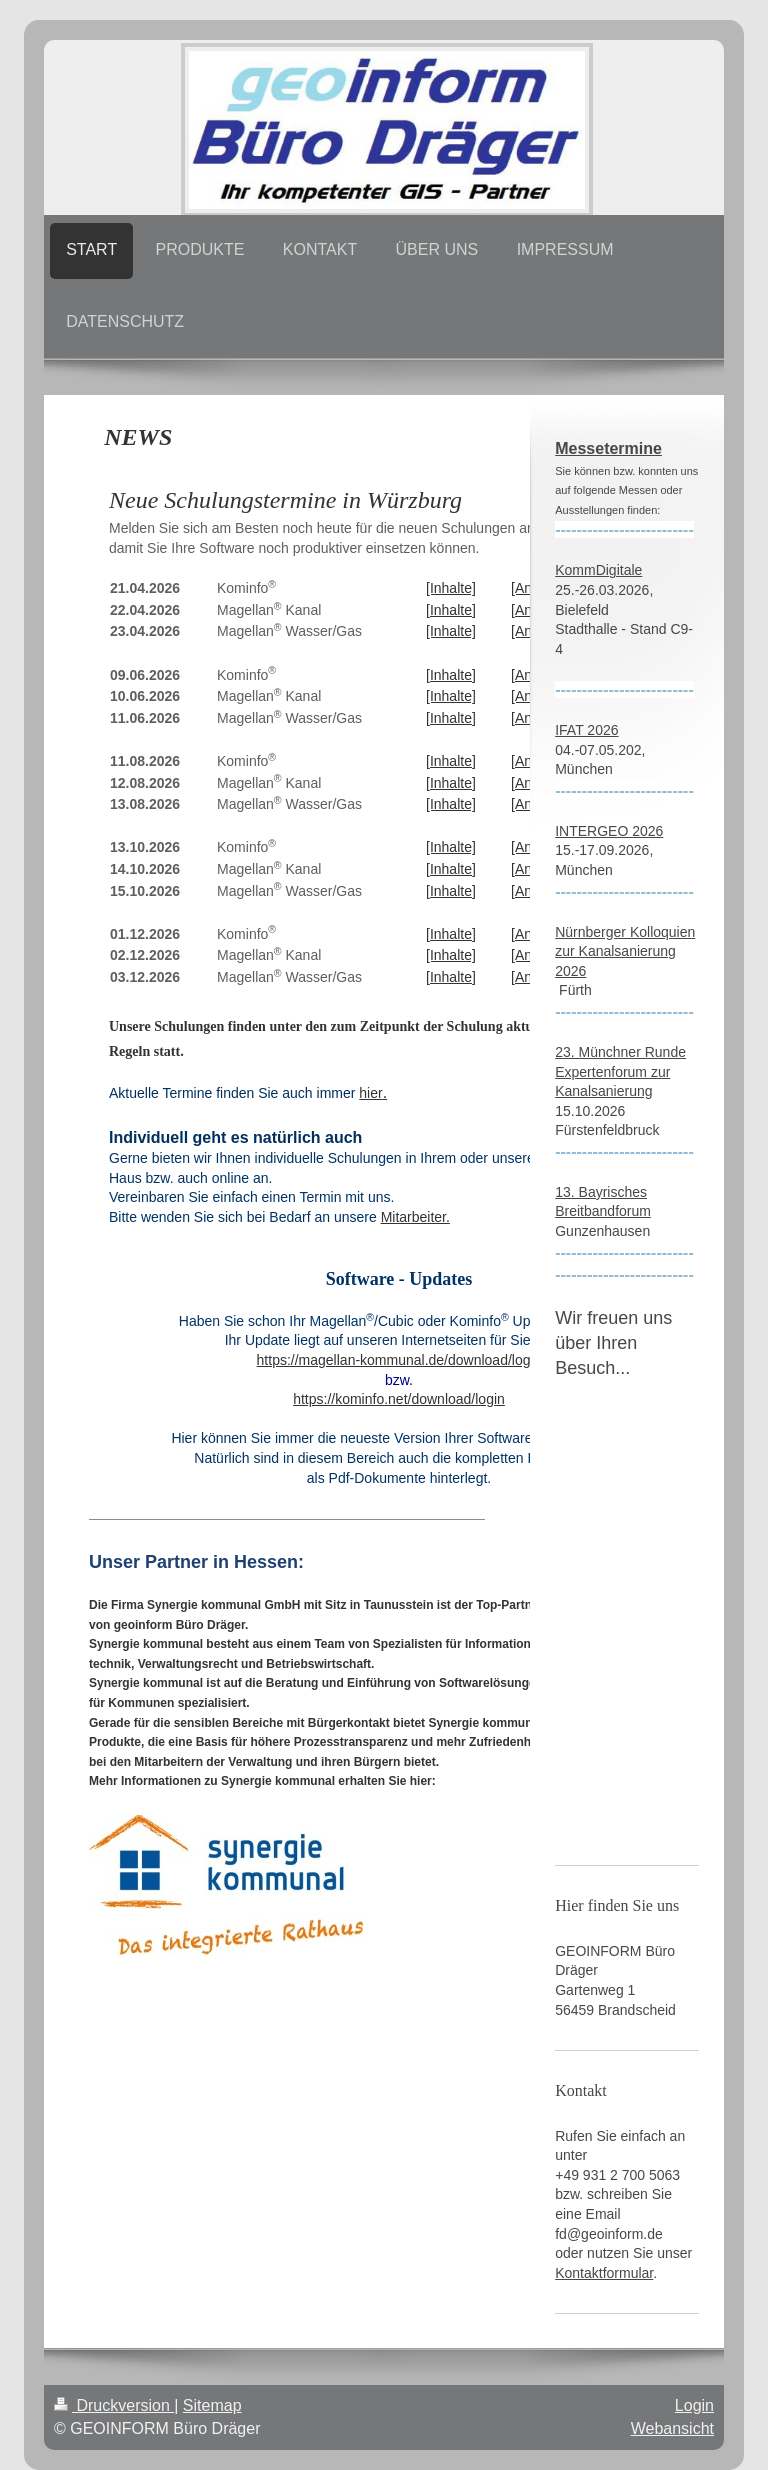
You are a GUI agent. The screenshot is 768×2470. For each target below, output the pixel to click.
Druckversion (114, 2405)
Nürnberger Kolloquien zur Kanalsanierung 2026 (625, 951)
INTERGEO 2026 (609, 831)
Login (694, 2405)
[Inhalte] (451, 588)
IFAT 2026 (586, 730)
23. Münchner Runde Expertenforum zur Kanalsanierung (620, 1071)
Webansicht (672, 2428)
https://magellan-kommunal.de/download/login (399, 1360)
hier (370, 1093)
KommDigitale (598, 570)
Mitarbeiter (413, 1217)
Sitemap (212, 2405)
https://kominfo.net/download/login (399, 1399)
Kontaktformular (604, 2273)
